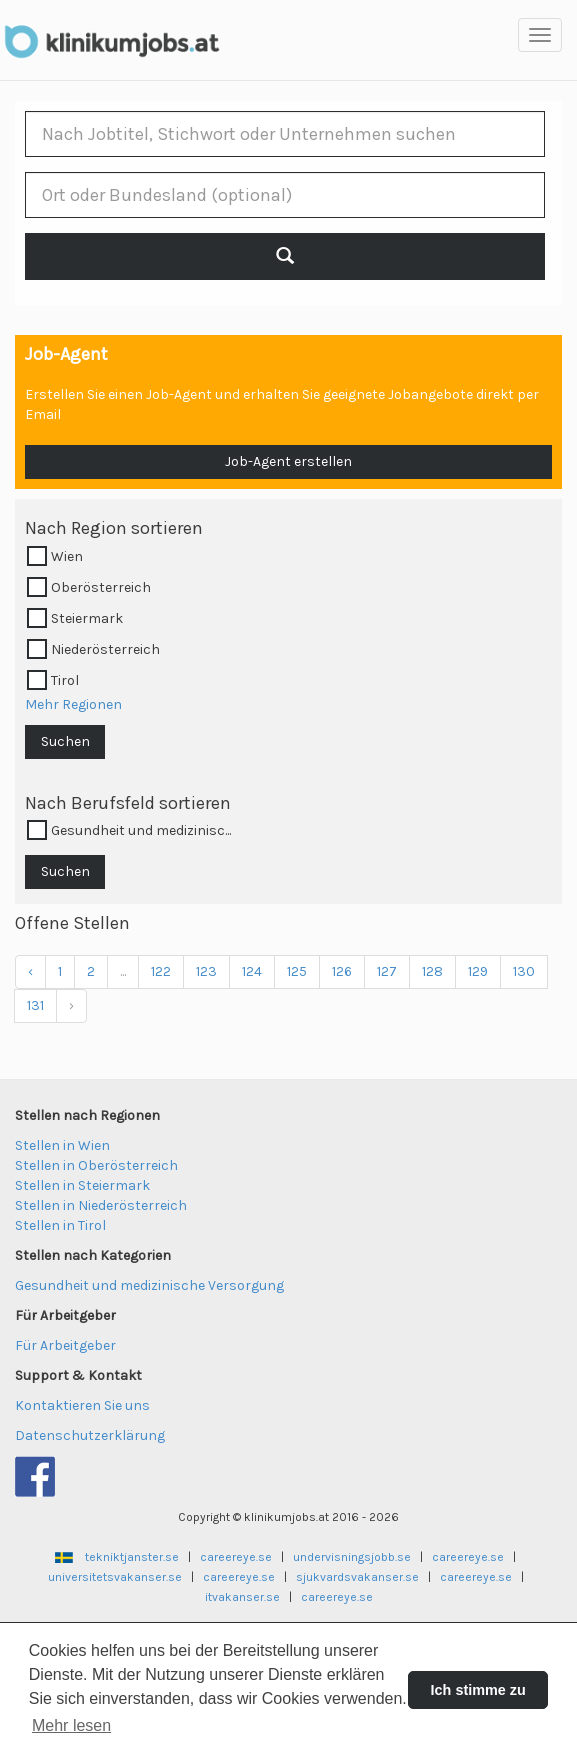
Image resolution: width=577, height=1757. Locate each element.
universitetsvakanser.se (115, 1577)
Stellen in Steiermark (82, 1185)
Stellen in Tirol (60, 1225)
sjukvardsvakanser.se (357, 1577)
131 (35, 1005)
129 (478, 971)
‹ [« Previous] (30, 971)
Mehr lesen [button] (71, 1725)
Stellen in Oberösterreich (96, 1165)
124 (252, 971)
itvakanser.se (242, 1597)
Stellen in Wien (62, 1145)
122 (161, 971)
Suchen (65, 741)
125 (297, 971)
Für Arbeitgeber (65, 1345)
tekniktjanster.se (132, 1557)
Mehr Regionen (73, 704)
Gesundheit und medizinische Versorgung (149, 1285)
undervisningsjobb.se (352, 1557)
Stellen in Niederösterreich (101, 1205)
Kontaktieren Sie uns (82, 1405)
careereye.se (236, 1557)
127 (387, 971)
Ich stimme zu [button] (478, 1690)
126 (342, 971)
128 (432, 971)
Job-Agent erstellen (288, 461)
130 (524, 971)
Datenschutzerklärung (90, 1435)
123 (206, 971)
